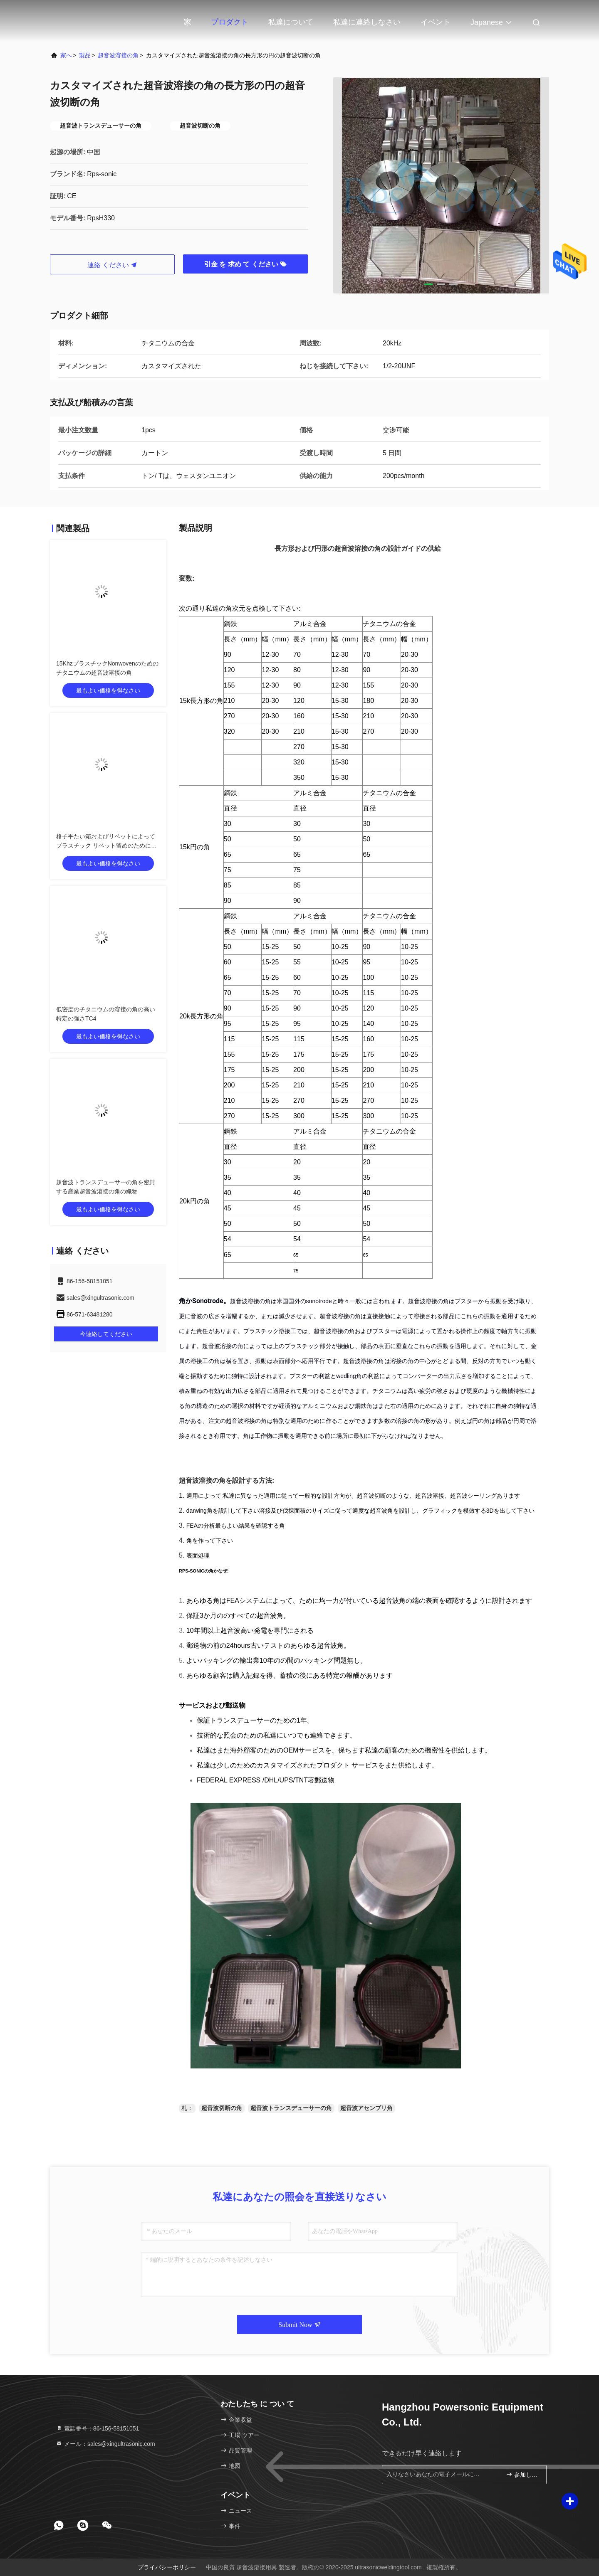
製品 (85, 55)
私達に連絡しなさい (367, 22)
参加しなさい (523, 2474)
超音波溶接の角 (118, 55)
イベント (435, 22)
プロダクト (229, 22)
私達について (290, 22)
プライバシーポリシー (167, 2567)
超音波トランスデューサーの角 (291, 2108)
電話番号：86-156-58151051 (97, 2428)
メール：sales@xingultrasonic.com (105, 2443)
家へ (66, 55)
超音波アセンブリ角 (366, 2108)
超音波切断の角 (221, 2108)
